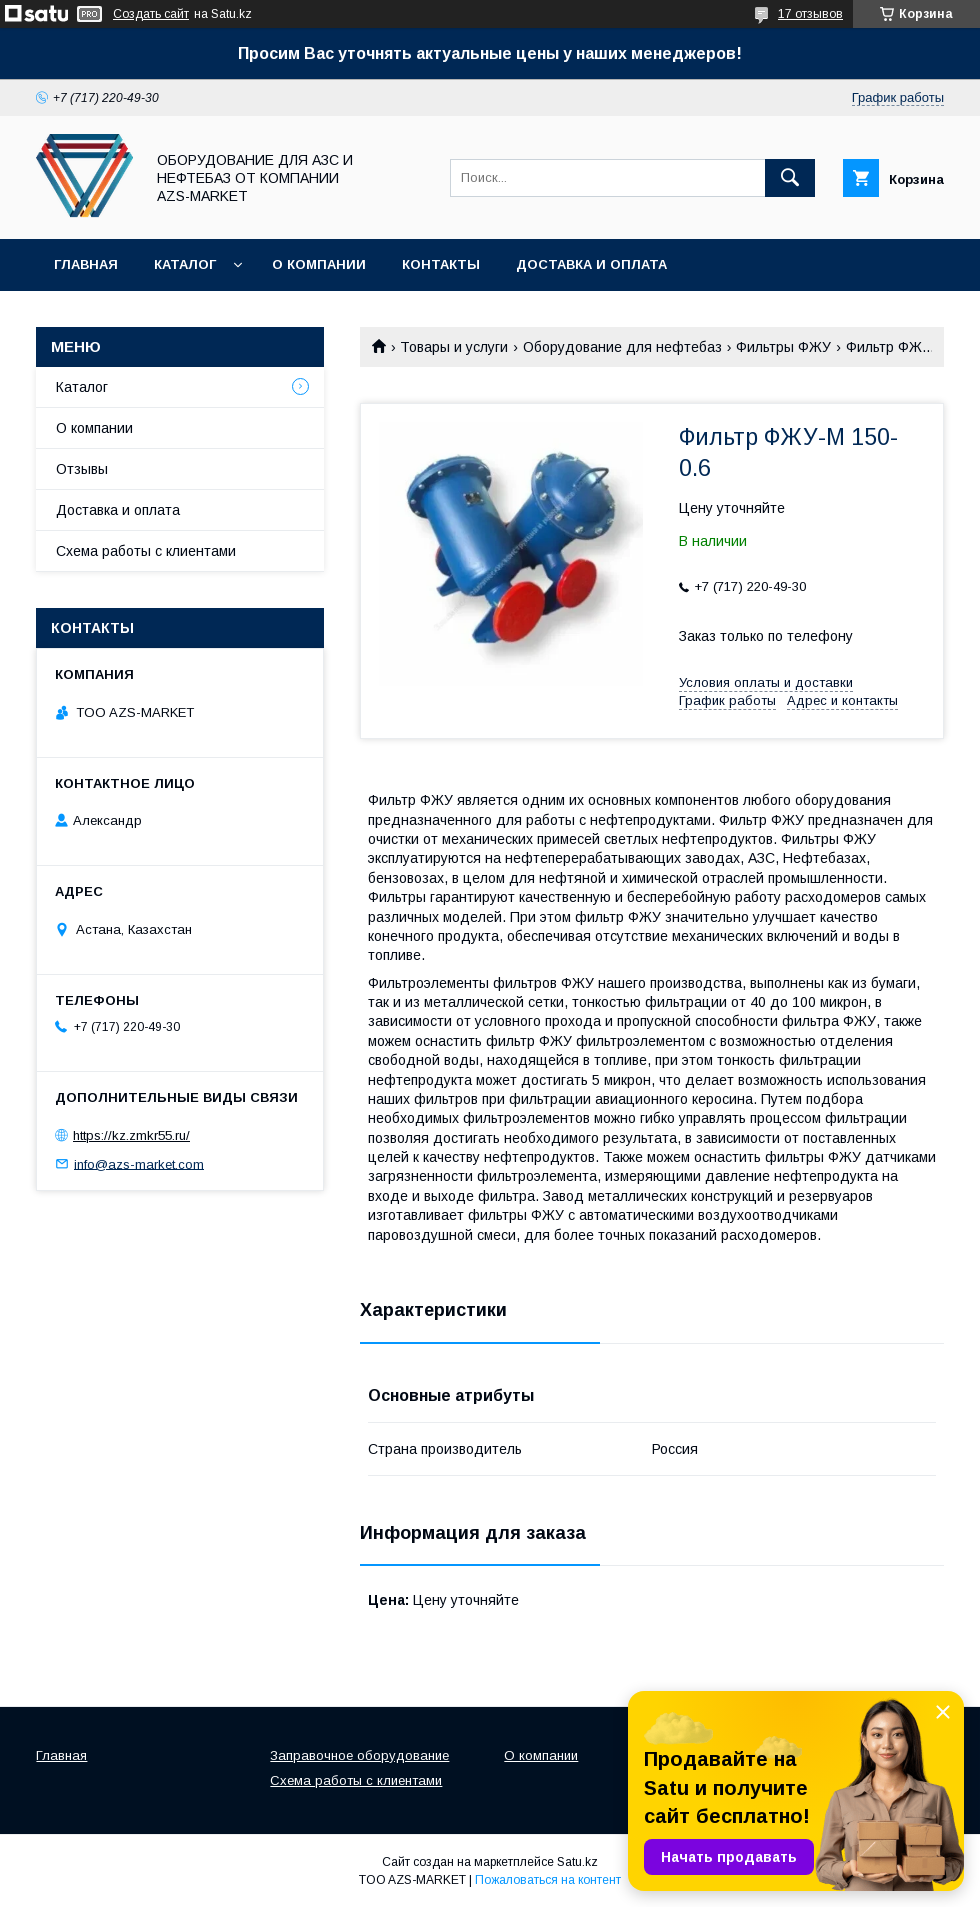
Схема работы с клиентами (146, 551)
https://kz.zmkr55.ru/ (131, 1135)
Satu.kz (577, 1862)
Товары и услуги (454, 347)
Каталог (185, 264)
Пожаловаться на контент (548, 1880)
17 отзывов (810, 14)
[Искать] (790, 178)
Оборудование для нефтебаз (622, 347)
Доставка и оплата (591, 264)
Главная (86, 264)
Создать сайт (151, 14)
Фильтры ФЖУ (783, 347)
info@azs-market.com (139, 1163)
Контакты (441, 264)
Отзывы (82, 469)
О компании (319, 264)
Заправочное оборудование (359, 1755)
